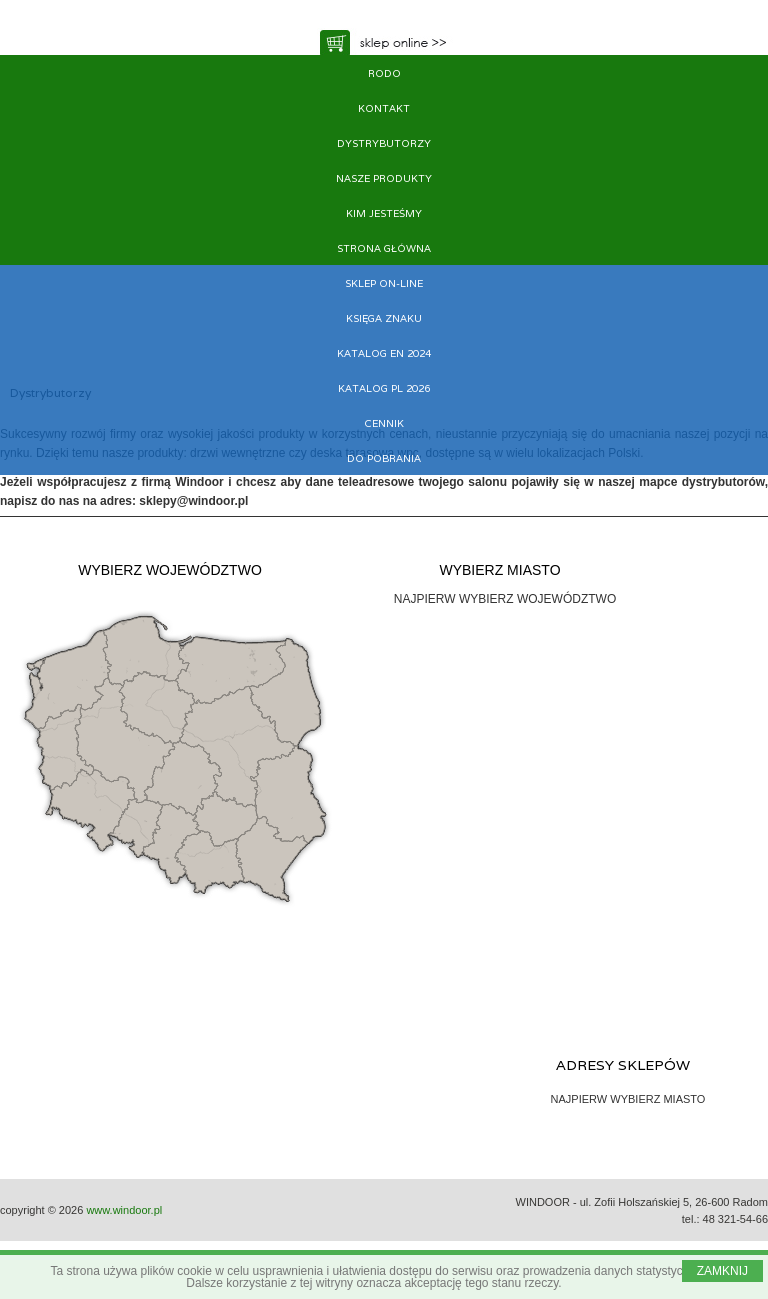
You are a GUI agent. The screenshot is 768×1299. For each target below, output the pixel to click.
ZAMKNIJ (722, 1271)
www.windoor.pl (124, 1210)
